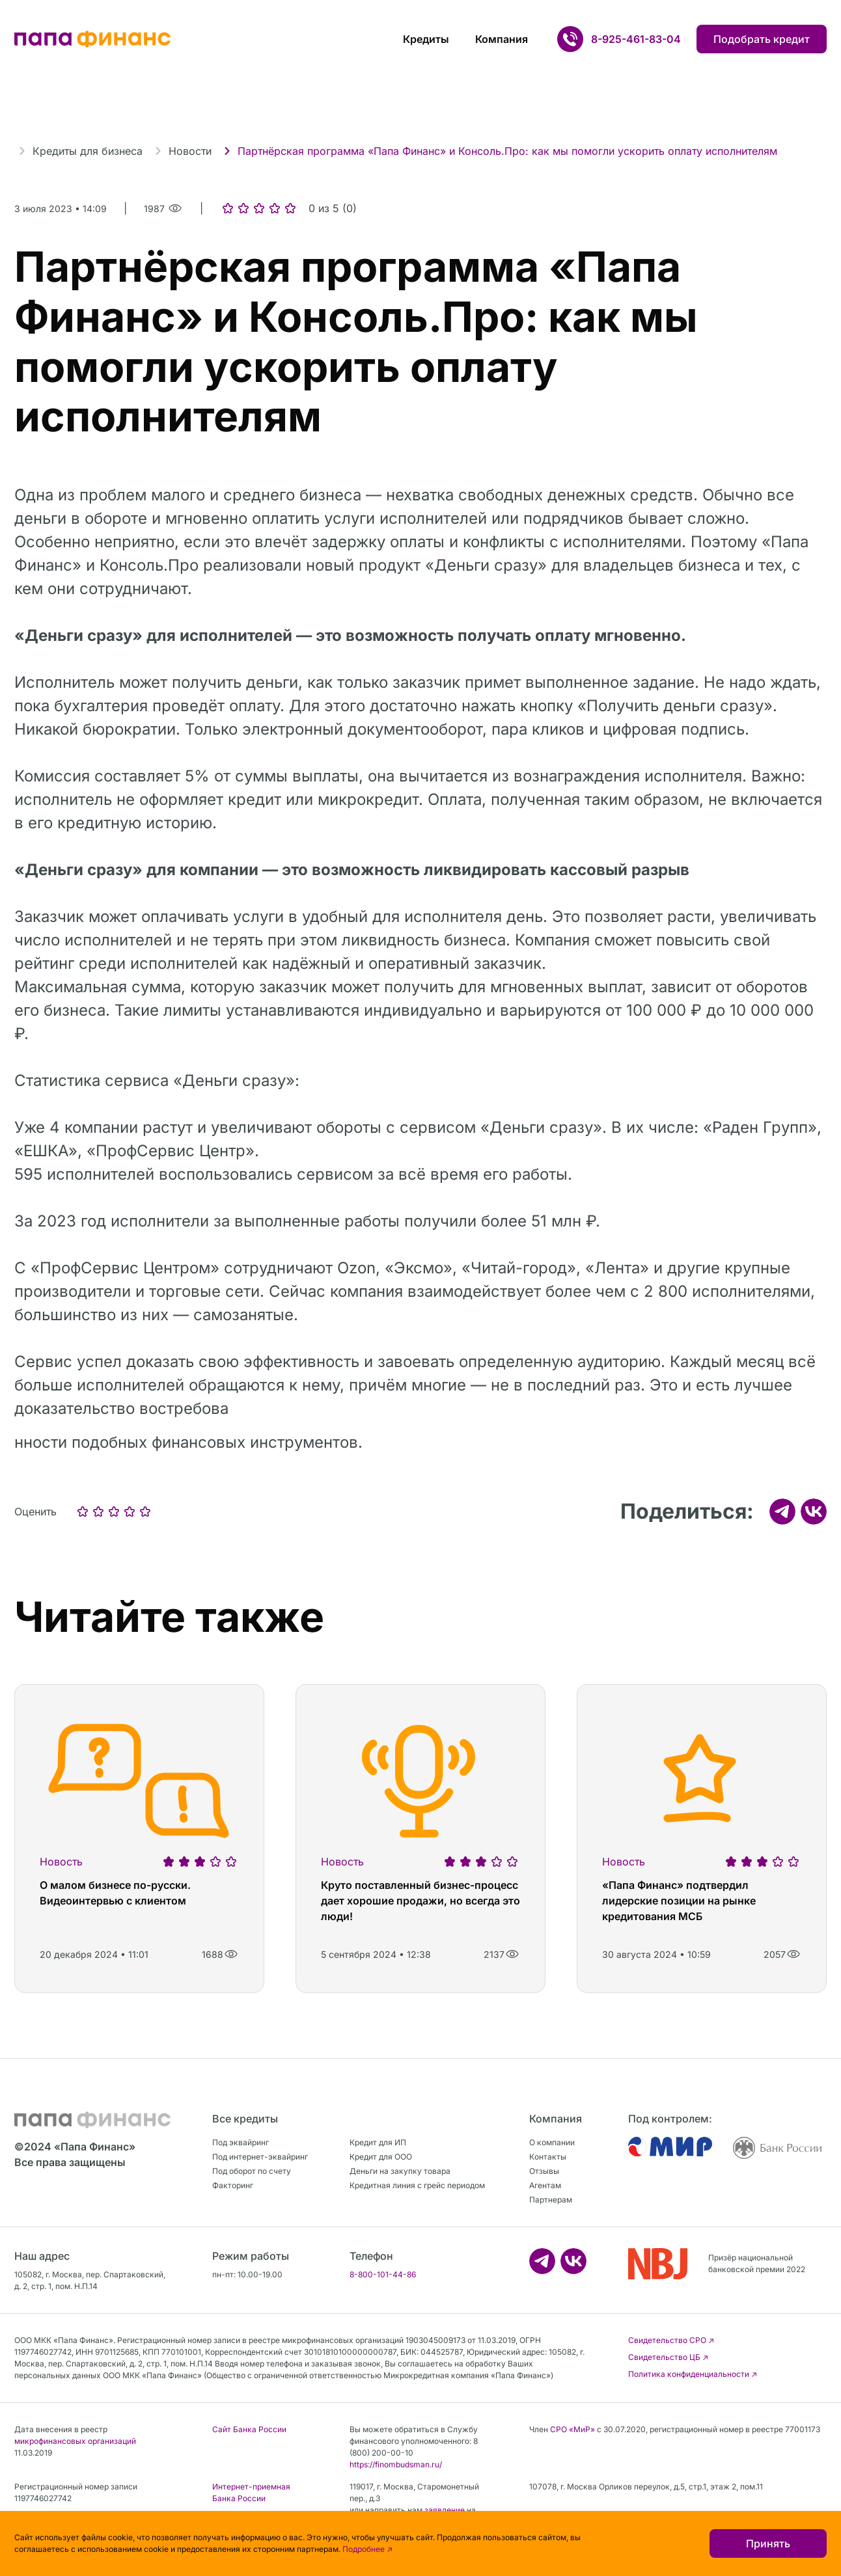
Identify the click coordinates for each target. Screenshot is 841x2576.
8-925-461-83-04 (636, 39)
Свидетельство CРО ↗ (671, 2340)
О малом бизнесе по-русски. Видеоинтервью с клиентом (115, 1892)
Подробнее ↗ (367, 2549)
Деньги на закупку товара (400, 2171)
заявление (444, 2510)
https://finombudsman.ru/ (396, 2464)
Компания (501, 39)
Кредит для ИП (378, 2142)
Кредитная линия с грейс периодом (417, 2185)
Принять (768, 2543)
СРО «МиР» (572, 2429)
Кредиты (426, 39)
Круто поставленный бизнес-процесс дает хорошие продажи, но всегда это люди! (420, 1900)
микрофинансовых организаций (75, 2441)
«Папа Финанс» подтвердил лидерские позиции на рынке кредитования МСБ (679, 1900)
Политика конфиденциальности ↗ (692, 2374)
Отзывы (544, 2171)
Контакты (547, 2157)
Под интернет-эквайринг (260, 2157)
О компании (552, 2142)
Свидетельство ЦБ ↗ (668, 2357)
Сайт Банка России (249, 2429)
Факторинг (232, 2185)
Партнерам (550, 2199)
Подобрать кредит (761, 39)
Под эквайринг (240, 2142)
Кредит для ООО (381, 2157)
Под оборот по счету (251, 2171)
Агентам (545, 2185)
